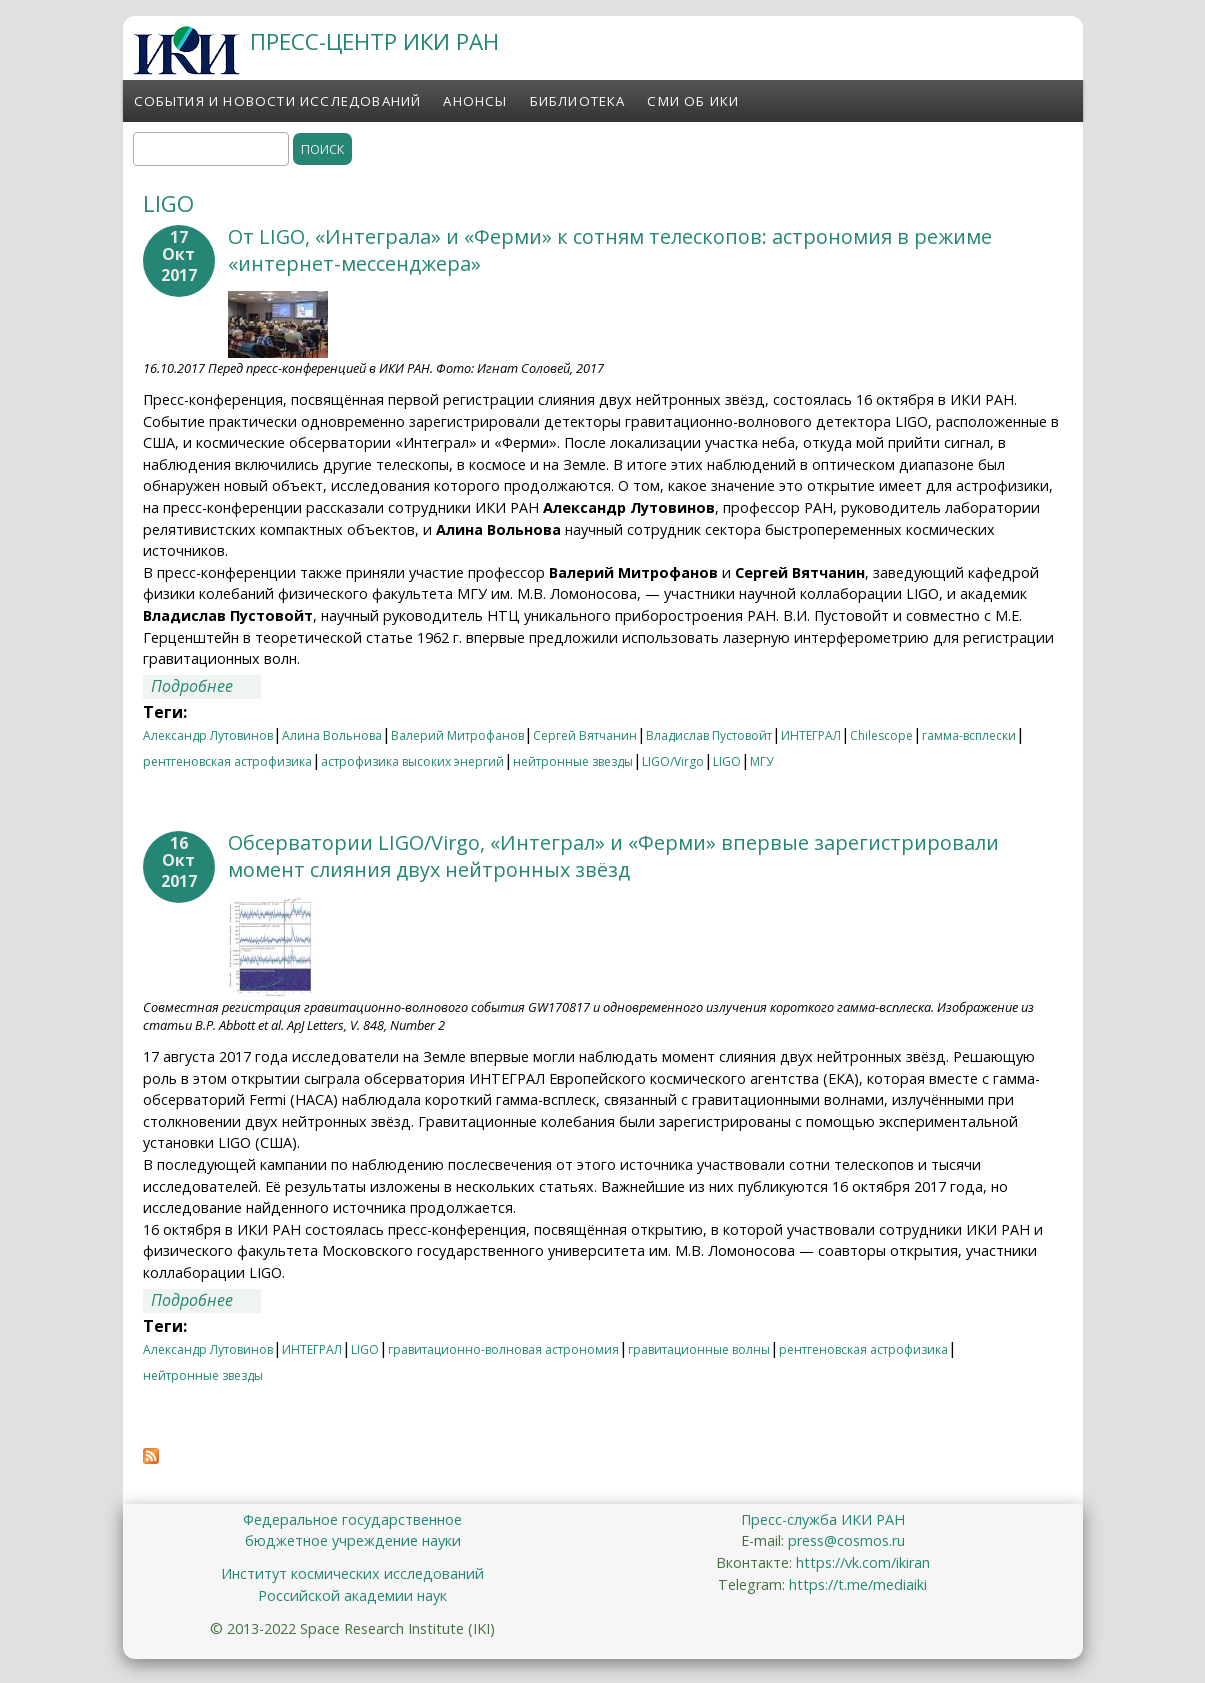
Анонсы (475, 101)
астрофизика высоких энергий (412, 761)
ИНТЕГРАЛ (811, 735)
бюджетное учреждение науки (353, 1540)
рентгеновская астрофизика (227, 761)
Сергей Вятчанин (585, 735)
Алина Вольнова (332, 735)
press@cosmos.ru (846, 1540)
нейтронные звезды (573, 761)
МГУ (761, 761)
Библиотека (578, 101)
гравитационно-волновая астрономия (503, 1349)
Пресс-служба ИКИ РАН (823, 1519)
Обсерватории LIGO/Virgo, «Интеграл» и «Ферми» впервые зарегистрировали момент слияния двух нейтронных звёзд (613, 856)
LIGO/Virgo (673, 761)
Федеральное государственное (352, 1519)
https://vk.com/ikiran (863, 1562)
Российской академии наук (352, 1595)
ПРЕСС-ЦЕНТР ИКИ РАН (374, 41)
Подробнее (206, 686)
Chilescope (881, 735)
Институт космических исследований (352, 1573)
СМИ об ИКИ (693, 101)
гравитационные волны (699, 1349)
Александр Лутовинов (208, 735)
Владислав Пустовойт (709, 735)
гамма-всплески (969, 735)
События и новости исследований (278, 101)
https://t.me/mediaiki (858, 1584)
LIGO (727, 761)
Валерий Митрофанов (457, 735)
